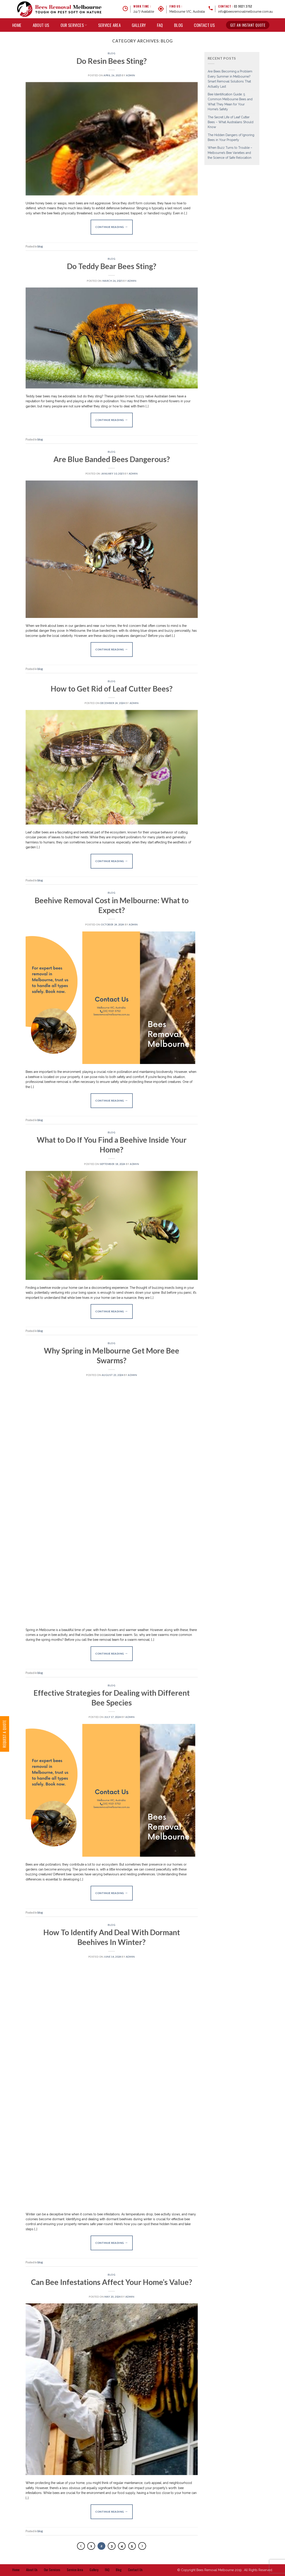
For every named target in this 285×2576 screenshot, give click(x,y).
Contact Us (204, 25)
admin (130, 75)
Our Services (74, 25)
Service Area (109, 25)
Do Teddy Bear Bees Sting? (111, 266)
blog (111, 53)
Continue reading (111, 226)
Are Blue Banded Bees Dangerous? (111, 459)
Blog (178, 25)
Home (17, 25)
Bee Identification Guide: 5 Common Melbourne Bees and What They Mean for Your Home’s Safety (230, 102)
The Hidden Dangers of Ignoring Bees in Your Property (231, 137)
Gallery (139, 25)
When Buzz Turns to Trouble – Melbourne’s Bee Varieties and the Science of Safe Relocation (230, 152)
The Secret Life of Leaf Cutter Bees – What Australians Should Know (230, 122)
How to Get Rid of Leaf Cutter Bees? (112, 688)
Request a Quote (4, 1734)
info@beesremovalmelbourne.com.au (245, 11)
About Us (41, 25)
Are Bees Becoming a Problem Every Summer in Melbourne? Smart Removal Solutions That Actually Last (230, 79)
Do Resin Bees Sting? (112, 60)
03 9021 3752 (243, 6)
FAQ (160, 25)
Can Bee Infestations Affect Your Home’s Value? (111, 2281)
